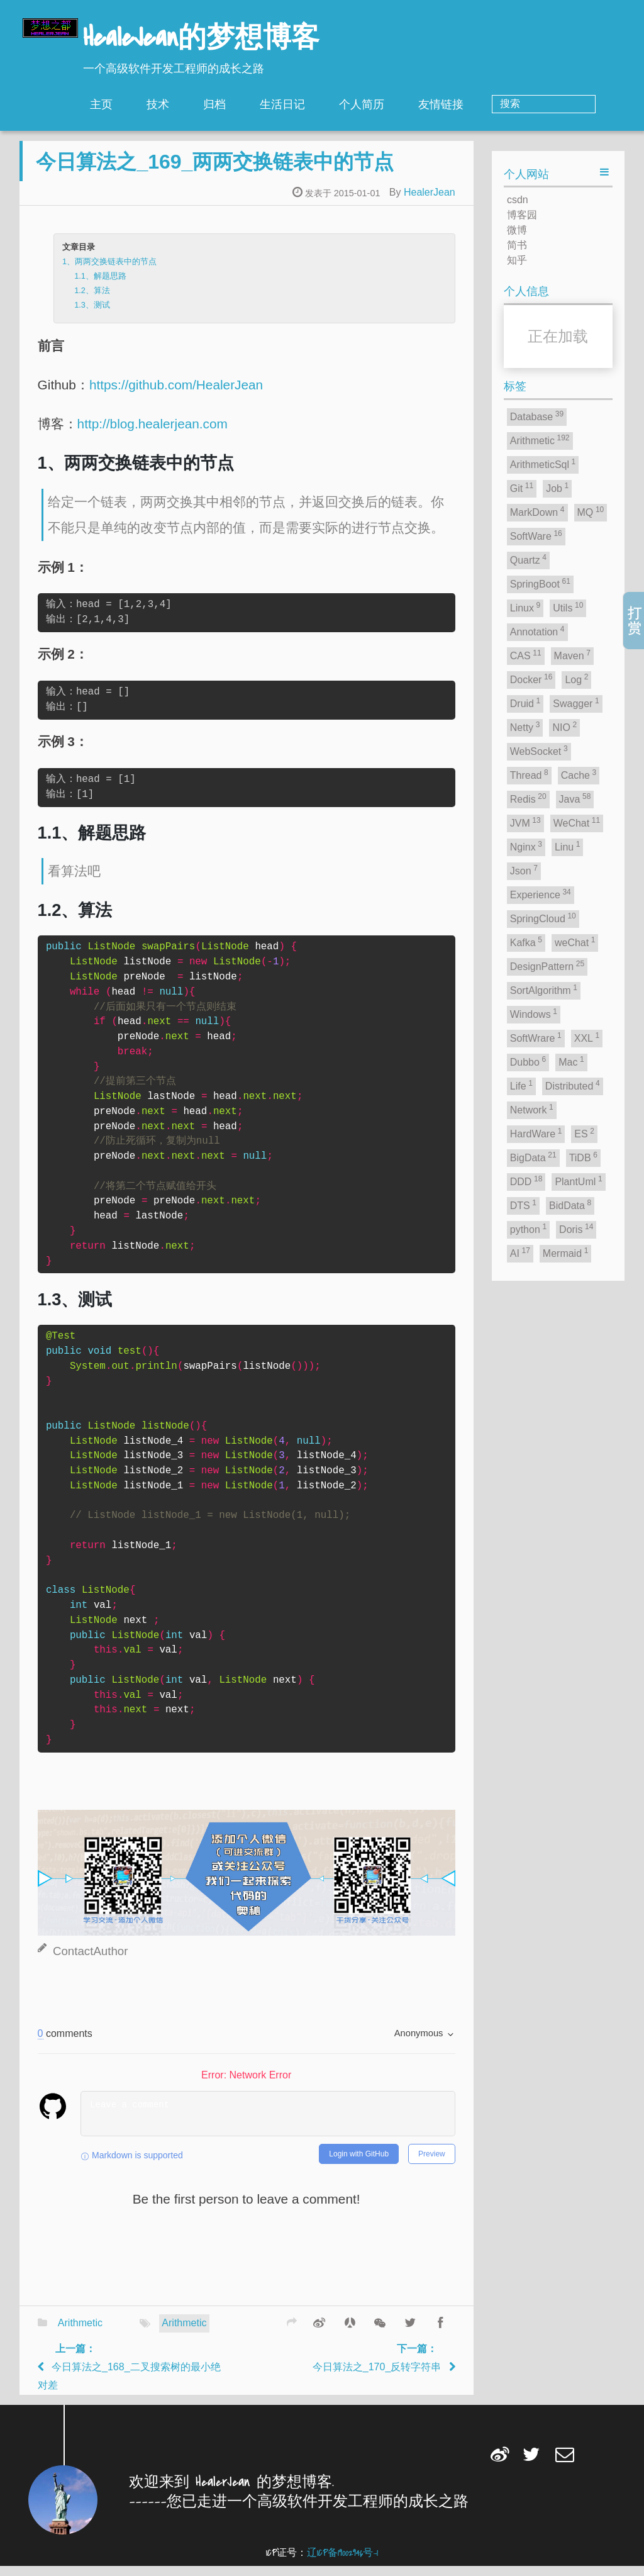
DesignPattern (547, 965)
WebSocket (539, 750)
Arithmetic (80, 2333)
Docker (531, 678)
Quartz (528, 559)
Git (521, 487)
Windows (533, 1013)
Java (575, 798)
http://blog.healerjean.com (152, 434)
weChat (575, 941)
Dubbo (528, 1061)
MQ (590, 511)
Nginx (526, 846)
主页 (152, 104)
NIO (564, 726)
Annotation (537, 631)
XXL (587, 1037)
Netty (525, 726)
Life (521, 1085)
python (528, 1228)
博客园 (522, 214)
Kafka (526, 941)
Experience (540, 894)
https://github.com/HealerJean (176, 395)
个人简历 (412, 104)
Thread (529, 774)
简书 (517, 245)
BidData (570, 1204)
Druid (525, 702)
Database (537, 416)
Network (531, 1109)
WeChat (576, 822)
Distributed (572, 1085)
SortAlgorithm (543, 989)
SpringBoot (540, 583)
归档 (265, 104)
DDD (526, 1180)
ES (584, 1133)
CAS (525, 655)
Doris (576, 1228)
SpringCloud (543, 918)
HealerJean (429, 202)
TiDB (583, 1157)
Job (557, 487)
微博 (517, 230)
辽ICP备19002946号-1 (342, 2563)
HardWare (536, 1133)
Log (576, 678)
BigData (533, 1157)
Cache (579, 774)
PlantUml (578, 1180)
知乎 (517, 260)
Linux (525, 607)
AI (520, 1252)
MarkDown (537, 511)
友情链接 (491, 104)
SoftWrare (536, 1037)
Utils (568, 607)
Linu (567, 846)
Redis (528, 798)
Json (524, 870)
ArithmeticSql (543, 463)
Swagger (576, 702)
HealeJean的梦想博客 (201, 39)
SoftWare (536, 535)
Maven (572, 655)
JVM (525, 822)
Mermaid (566, 1252)
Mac (571, 1061)
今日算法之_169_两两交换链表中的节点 (215, 171)
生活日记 (333, 104)
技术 (208, 104)
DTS (523, 1204)
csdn (517, 199)
